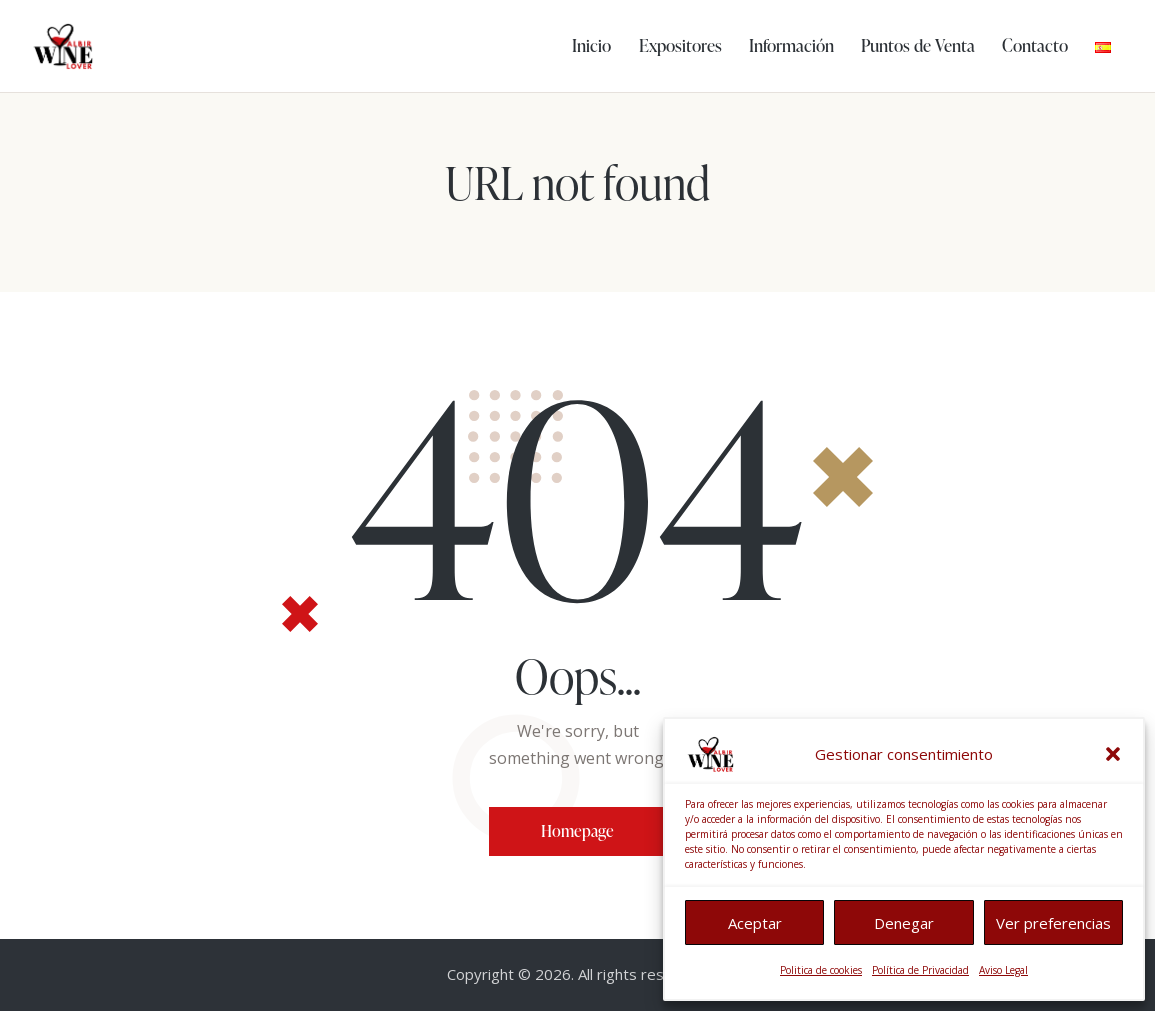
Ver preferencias (1053, 923)
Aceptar (755, 923)
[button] (1113, 754)
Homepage (577, 831)
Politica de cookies (821, 970)
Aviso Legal (1003, 970)
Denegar (904, 923)
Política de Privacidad (920, 970)
